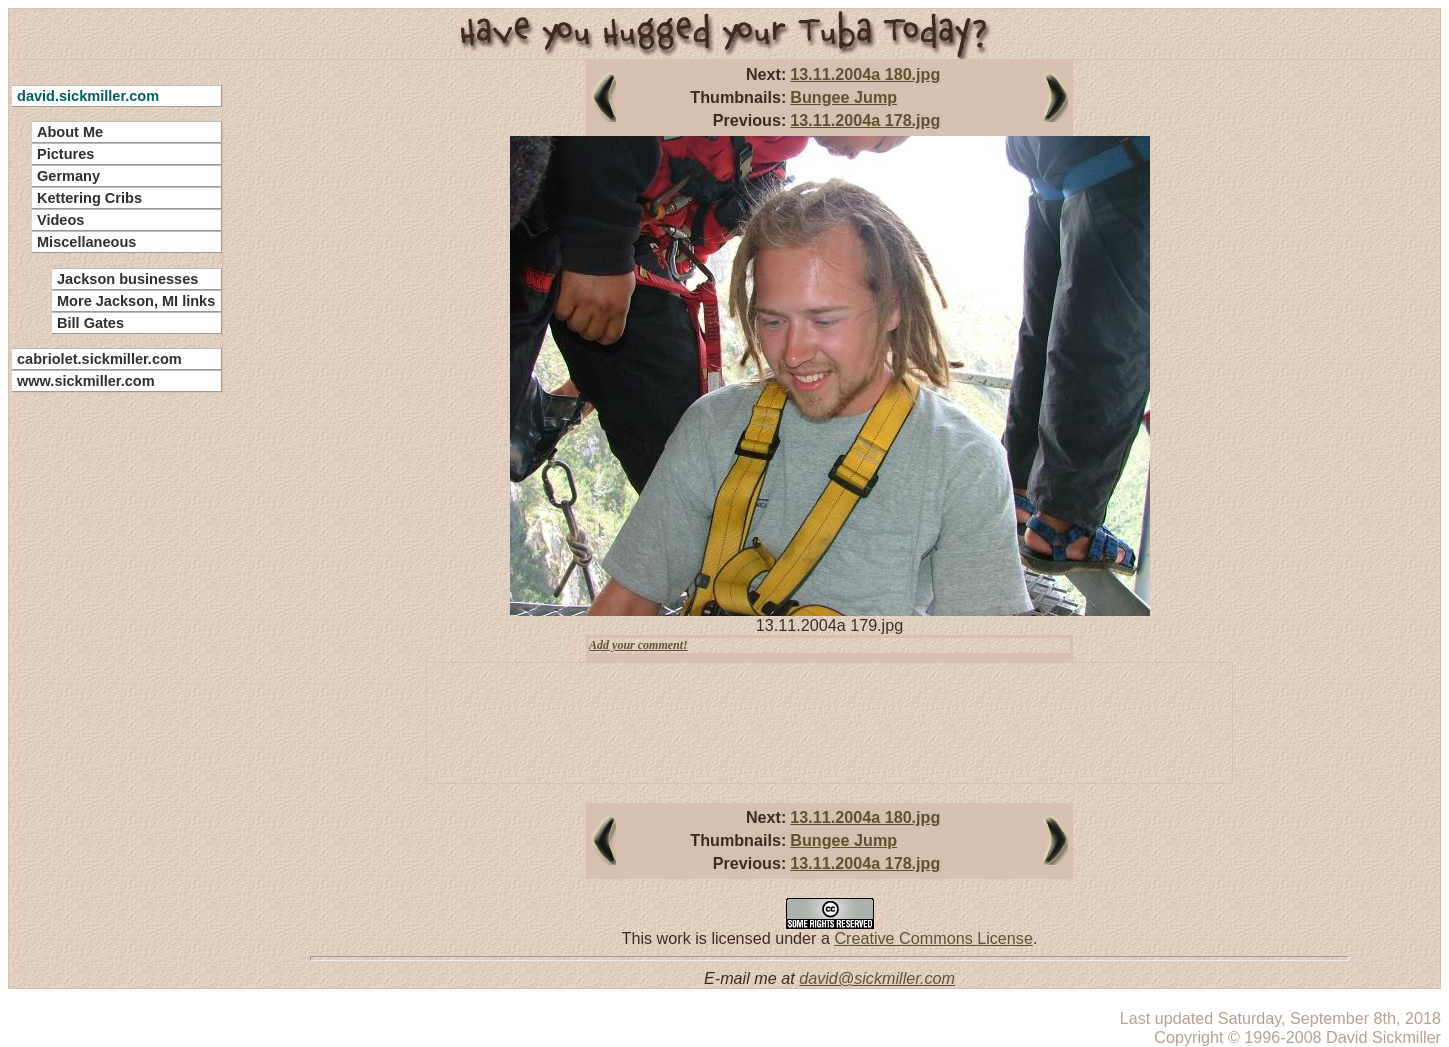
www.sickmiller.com (86, 381)
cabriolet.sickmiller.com (99, 359)
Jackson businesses (127, 279)
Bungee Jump (843, 97)
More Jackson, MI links (136, 301)
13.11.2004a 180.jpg (865, 74)
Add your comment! (638, 645)
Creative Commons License (933, 938)
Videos (60, 220)
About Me (70, 132)
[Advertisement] (105, 700)
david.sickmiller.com (88, 96)
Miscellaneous (86, 242)
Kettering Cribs (89, 198)
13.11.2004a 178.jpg (865, 120)
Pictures (65, 154)
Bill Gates (90, 323)
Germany (68, 176)
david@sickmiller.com (877, 978)
